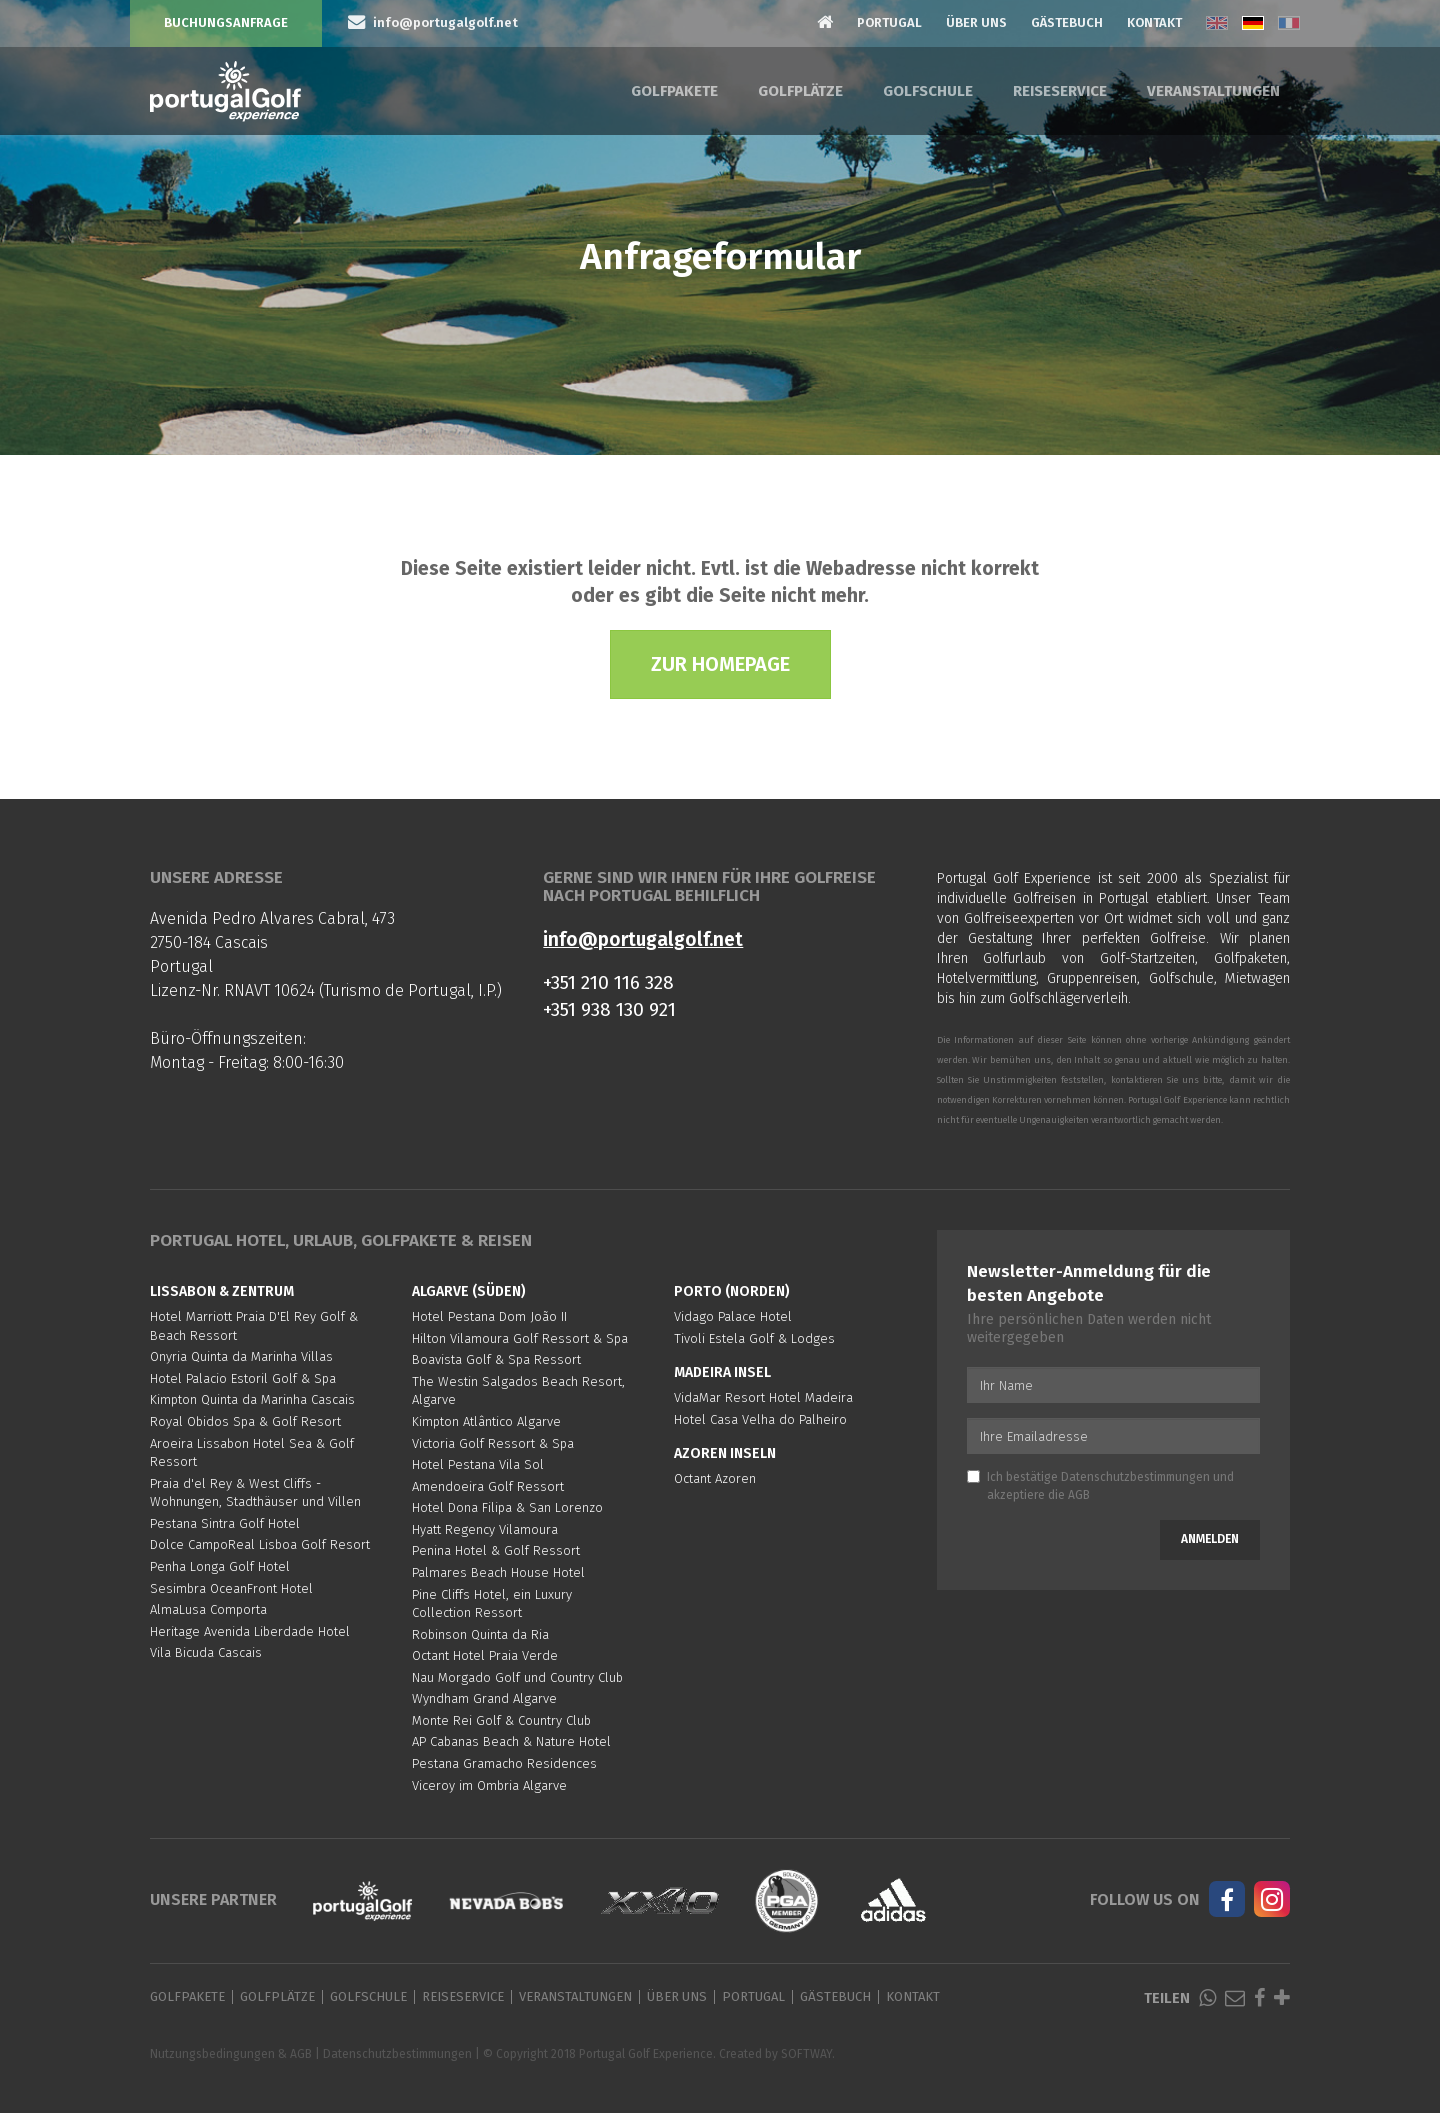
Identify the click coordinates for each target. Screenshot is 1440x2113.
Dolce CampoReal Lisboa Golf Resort (260, 1544)
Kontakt (1154, 22)
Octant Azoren (715, 1478)
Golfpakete (674, 91)
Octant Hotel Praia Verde (485, 1655)
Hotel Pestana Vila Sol (478, 1464)
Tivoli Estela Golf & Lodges (754, 1338)
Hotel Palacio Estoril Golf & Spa (243, 1378)
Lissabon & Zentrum (222, 1291)
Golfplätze (800, 91)
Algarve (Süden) (469, 1291)
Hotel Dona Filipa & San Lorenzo (507, 1507)
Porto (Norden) (732, 1291)
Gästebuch (1067, 22)
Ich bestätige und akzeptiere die (1100, 1485)
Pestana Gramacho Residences (504, 1763)
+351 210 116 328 (608, 982)
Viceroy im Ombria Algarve (489, 1785)
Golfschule (928, 91)
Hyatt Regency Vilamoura (485, 1529)
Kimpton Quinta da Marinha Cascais (252, 1399)
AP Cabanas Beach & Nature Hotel (511, 1741)
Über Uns (976, 22)
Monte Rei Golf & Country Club (501, 1720)
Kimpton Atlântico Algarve (486, 1421)
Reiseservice (1060, 91)
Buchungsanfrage (226, 22)
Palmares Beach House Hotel (498, 1572)
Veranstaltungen (1213, 91)
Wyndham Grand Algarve (484, 1698)
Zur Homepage (720, 664)
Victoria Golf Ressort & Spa (493, 1443)
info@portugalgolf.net (643, 939)
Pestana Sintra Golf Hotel (225, 1523)
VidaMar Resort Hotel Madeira (763, 1397)
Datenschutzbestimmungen (1135, 1477)
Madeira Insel (722, 1372)
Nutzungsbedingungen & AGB (231, 2054)
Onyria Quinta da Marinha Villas (241, 1356)
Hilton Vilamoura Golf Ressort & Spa (520, 1338)
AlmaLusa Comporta (208, 1609)
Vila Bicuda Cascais (206, 1652)
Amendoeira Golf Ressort (488, 1486)
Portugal (889, 22)
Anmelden (1210, 1539)
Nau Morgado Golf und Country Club (517, 1677)
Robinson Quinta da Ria (480, 1634)
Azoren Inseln (725, 1453)
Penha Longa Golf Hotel (220, 1566)
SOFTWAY (806, 2054)
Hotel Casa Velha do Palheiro (760, 1419)
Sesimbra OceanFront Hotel (231, 1588)
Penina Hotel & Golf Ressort (496, 1550)
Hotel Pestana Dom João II (489, 1316)
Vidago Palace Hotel (733, 1316)
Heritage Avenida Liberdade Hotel (250, 1631)
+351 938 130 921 (609, 1009)
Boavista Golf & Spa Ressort (496, 1359)
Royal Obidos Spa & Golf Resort (245, 1421)
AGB (1079, 1495)
